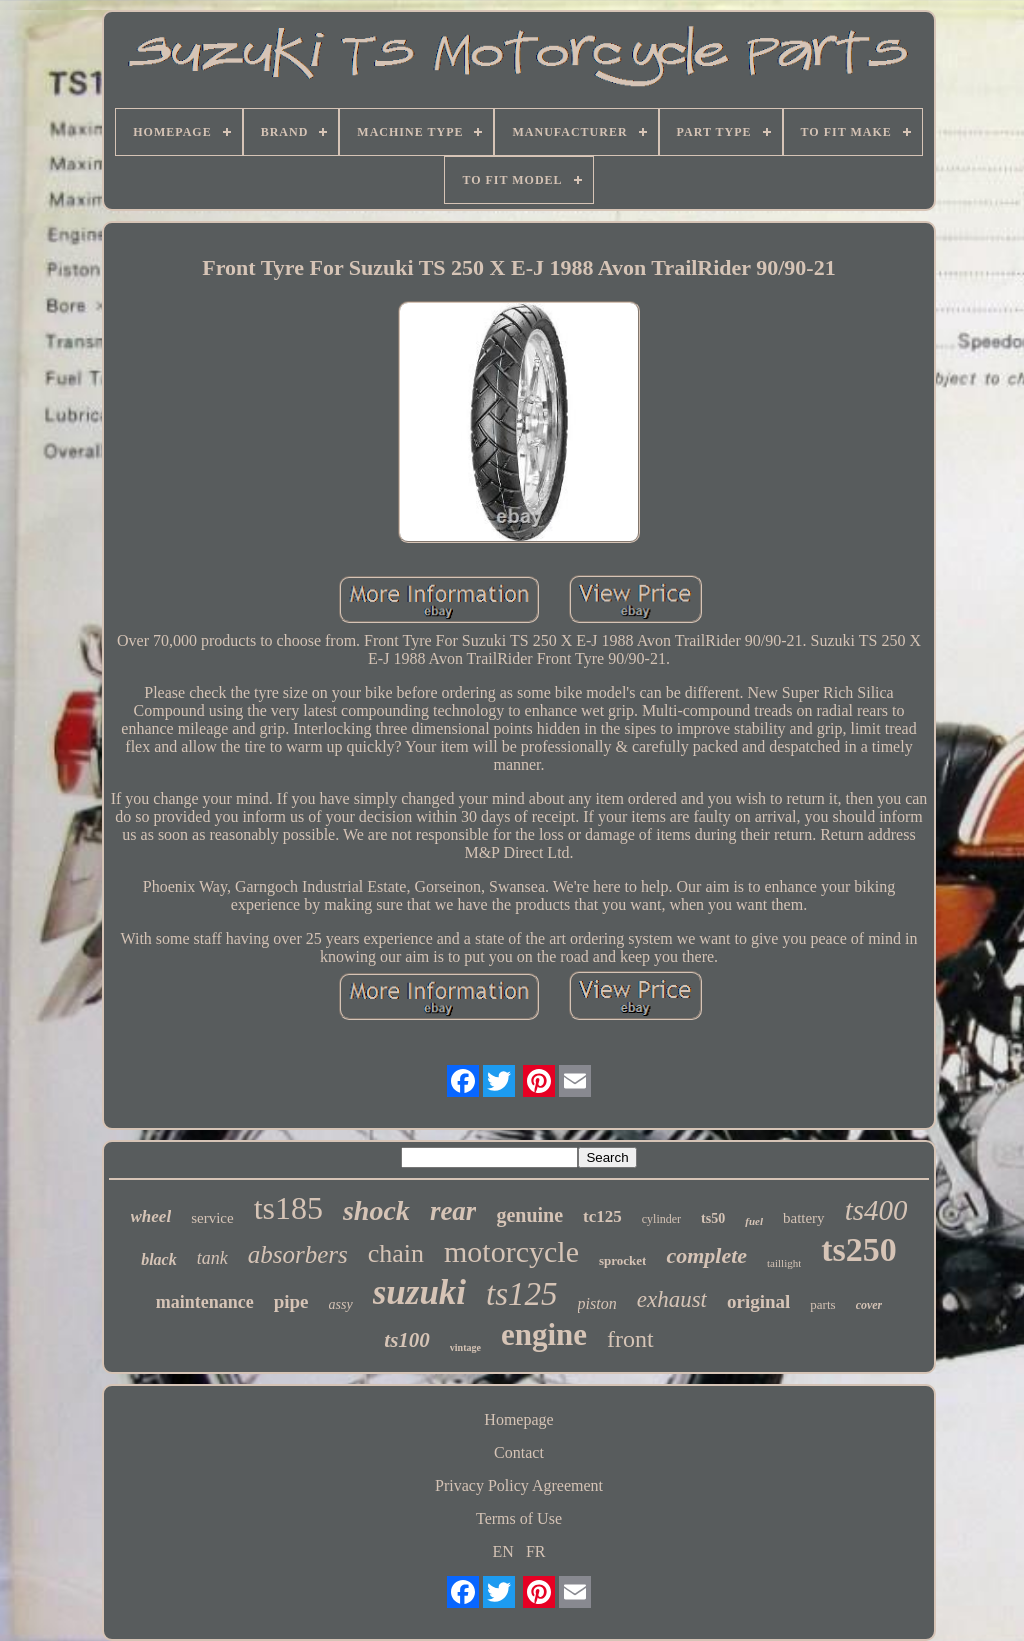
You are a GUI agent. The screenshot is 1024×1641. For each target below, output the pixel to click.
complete (706, 1255)
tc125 (602, 1216)
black (159, 1259)
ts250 (859, 1249)
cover (869, 1305)
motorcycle (511, 1251)
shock (376, 1210)
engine (544, 1334)
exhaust (672, 1299)
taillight (784, 1263)
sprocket (622, 1260)
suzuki (419, 1292)
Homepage (518, 1419)
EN (503, 1551)
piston (597, 1303)
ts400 (876, 1210)
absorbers (298, 1254)
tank (212, 1258)
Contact (519, 1452)
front (630, 1339)
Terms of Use (519, 1518)
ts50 (713, 1218)
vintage (465, 1347)
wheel (151, 1216)
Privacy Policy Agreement (519, 1485)
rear (453, 1211)
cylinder (661, 1219)
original (758, 1301)
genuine (529, 1215)
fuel (754, 1221)
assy (341, 1304)
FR (536, 1551)
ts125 (522, 1294)
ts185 (288, 1208)
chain (396, 1253)
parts (822, 1304)
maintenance (205, 1302)
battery (804, 1218)
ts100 (407, 1340)
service (212, 1218)
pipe (291, 1301)
